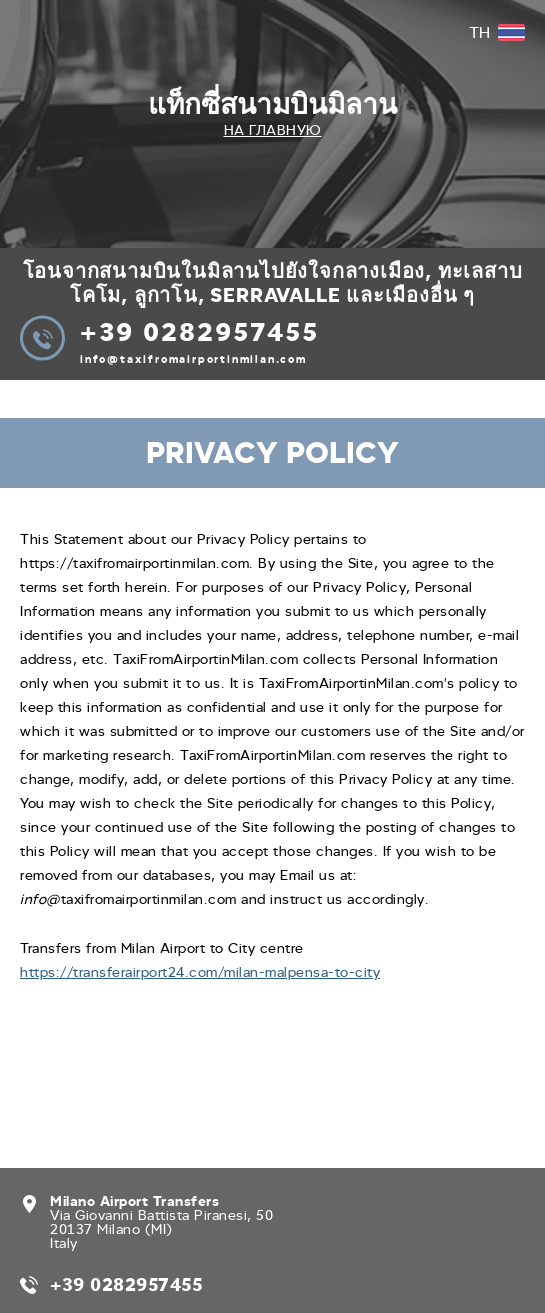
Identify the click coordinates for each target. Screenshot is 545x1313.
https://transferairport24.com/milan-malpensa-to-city (200, 972)
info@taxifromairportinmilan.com (193, 359)
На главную (273, 130)
